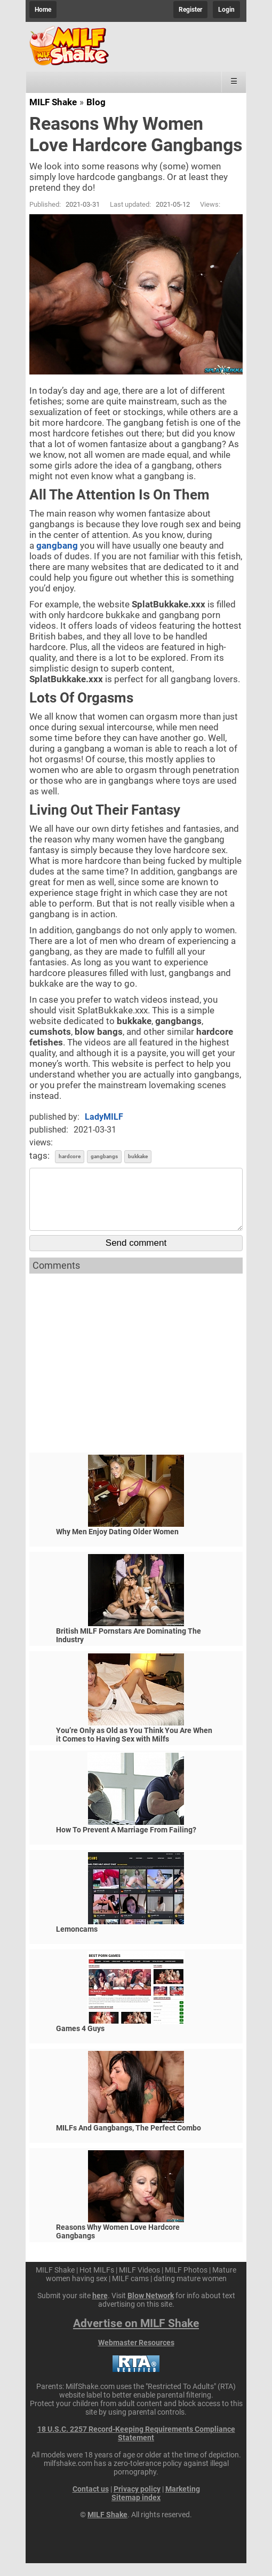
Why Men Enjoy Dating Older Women (117, 1544)
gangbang (57, 545)
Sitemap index (136, 2510)
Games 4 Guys (80, 2041)
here (100, 2308)
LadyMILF (104, 1117)
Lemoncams (77, 1942)
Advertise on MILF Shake (136, 2336)
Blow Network (150, 2308)
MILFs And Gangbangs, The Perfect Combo (128, 2140)
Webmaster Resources (136, 2355)
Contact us (91, 2501)
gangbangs (104, 1156)
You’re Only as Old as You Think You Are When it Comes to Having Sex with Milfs (134, 1747)
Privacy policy (137, 2501)
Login (226, 9)
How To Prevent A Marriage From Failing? (126, 1842)
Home (43, 9)
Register (190, 9)
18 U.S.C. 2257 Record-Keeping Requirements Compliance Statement (136, 2446)
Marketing (182, 2501)
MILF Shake (53, 102)
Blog (96, 102)
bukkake (138, 1156)
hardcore (70, 1156)
